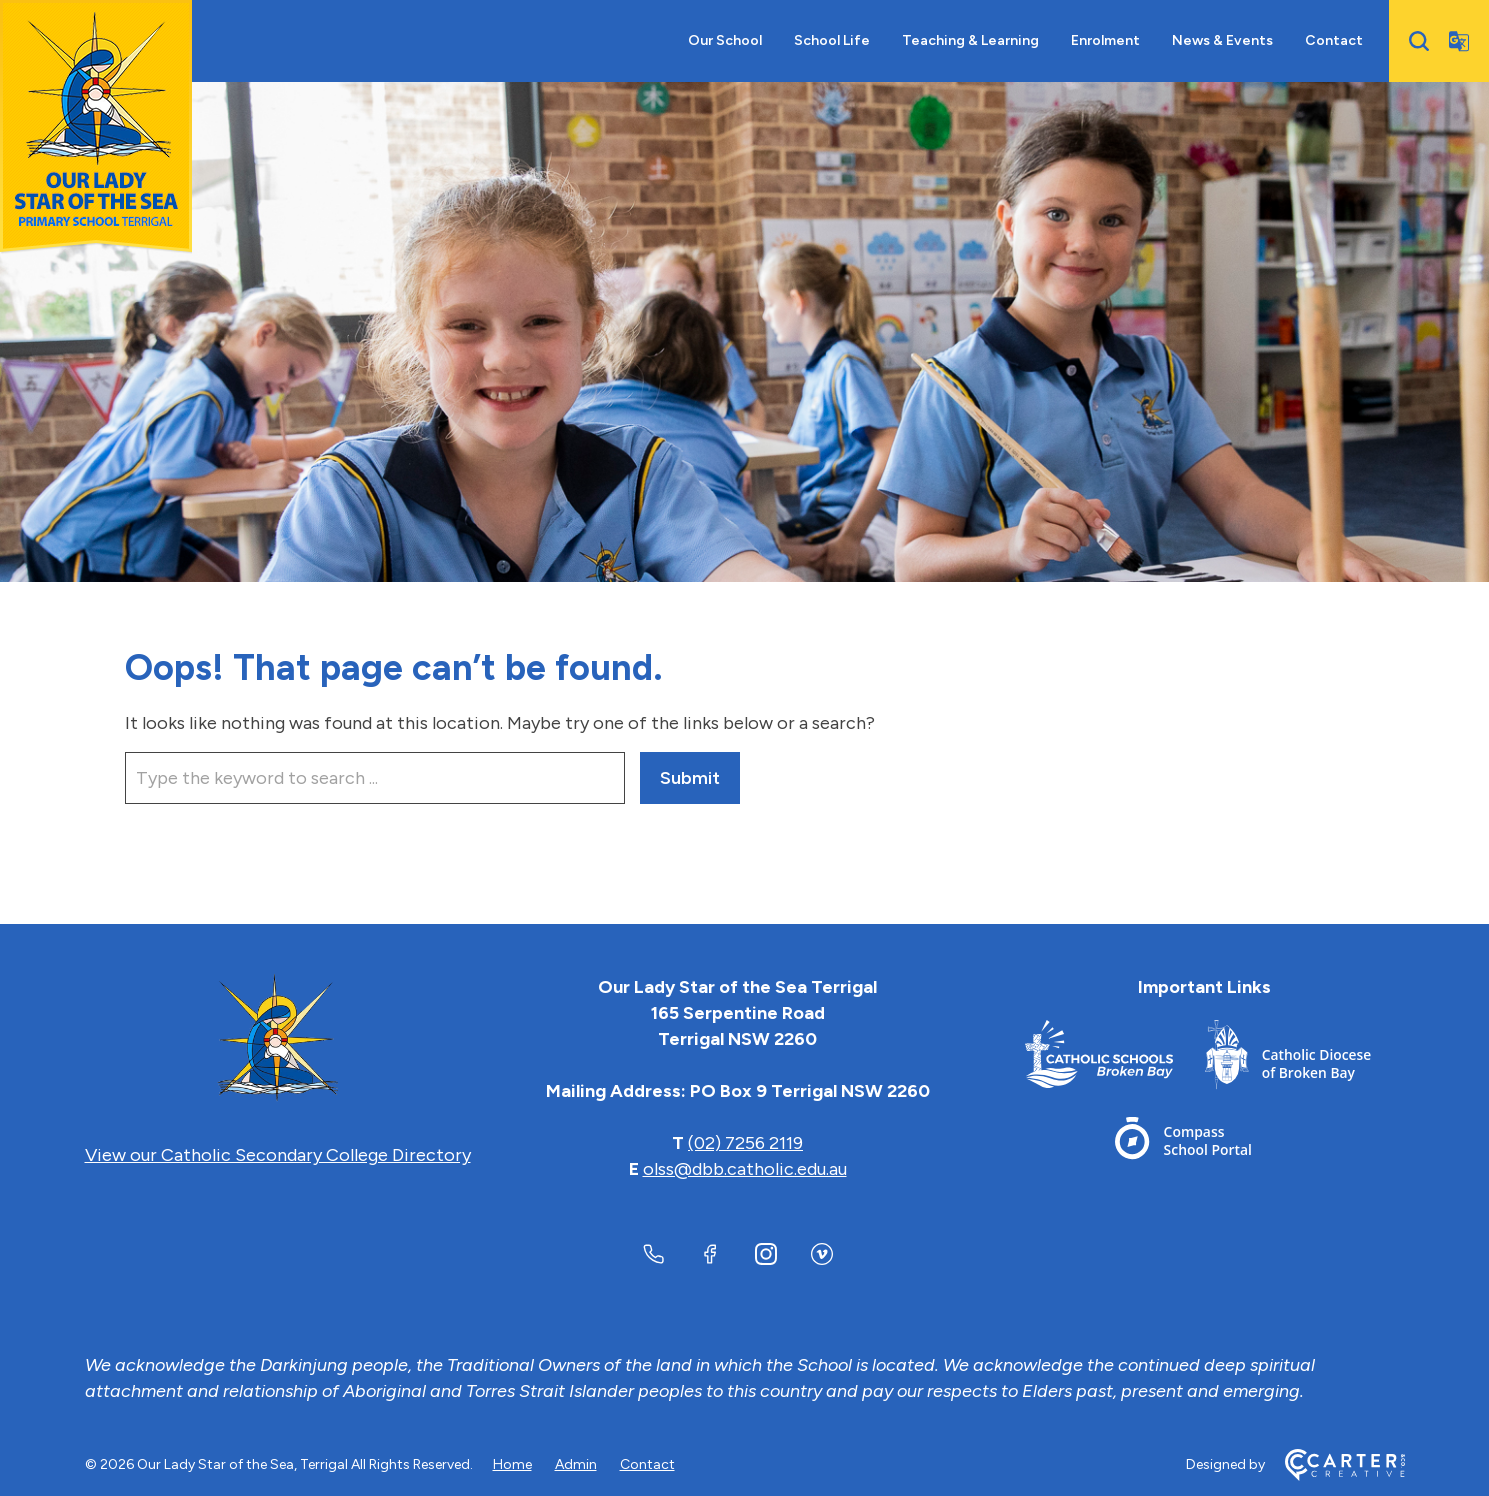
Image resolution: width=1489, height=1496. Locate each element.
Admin (576, 1464)
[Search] (1419, 41)
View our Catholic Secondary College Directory (278, 1155)
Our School (725, 40)
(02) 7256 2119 (745, 1143)
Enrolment (1105, 40)
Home (512, 1464)
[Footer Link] (1115, 1058)
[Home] (278, 1039)
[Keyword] (375, 778)
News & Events (1222, 40)
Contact (1334, 40)
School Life (832, 40)
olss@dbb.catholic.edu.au (745, 1169)
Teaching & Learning (970, 40)
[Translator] (1459, 41)
